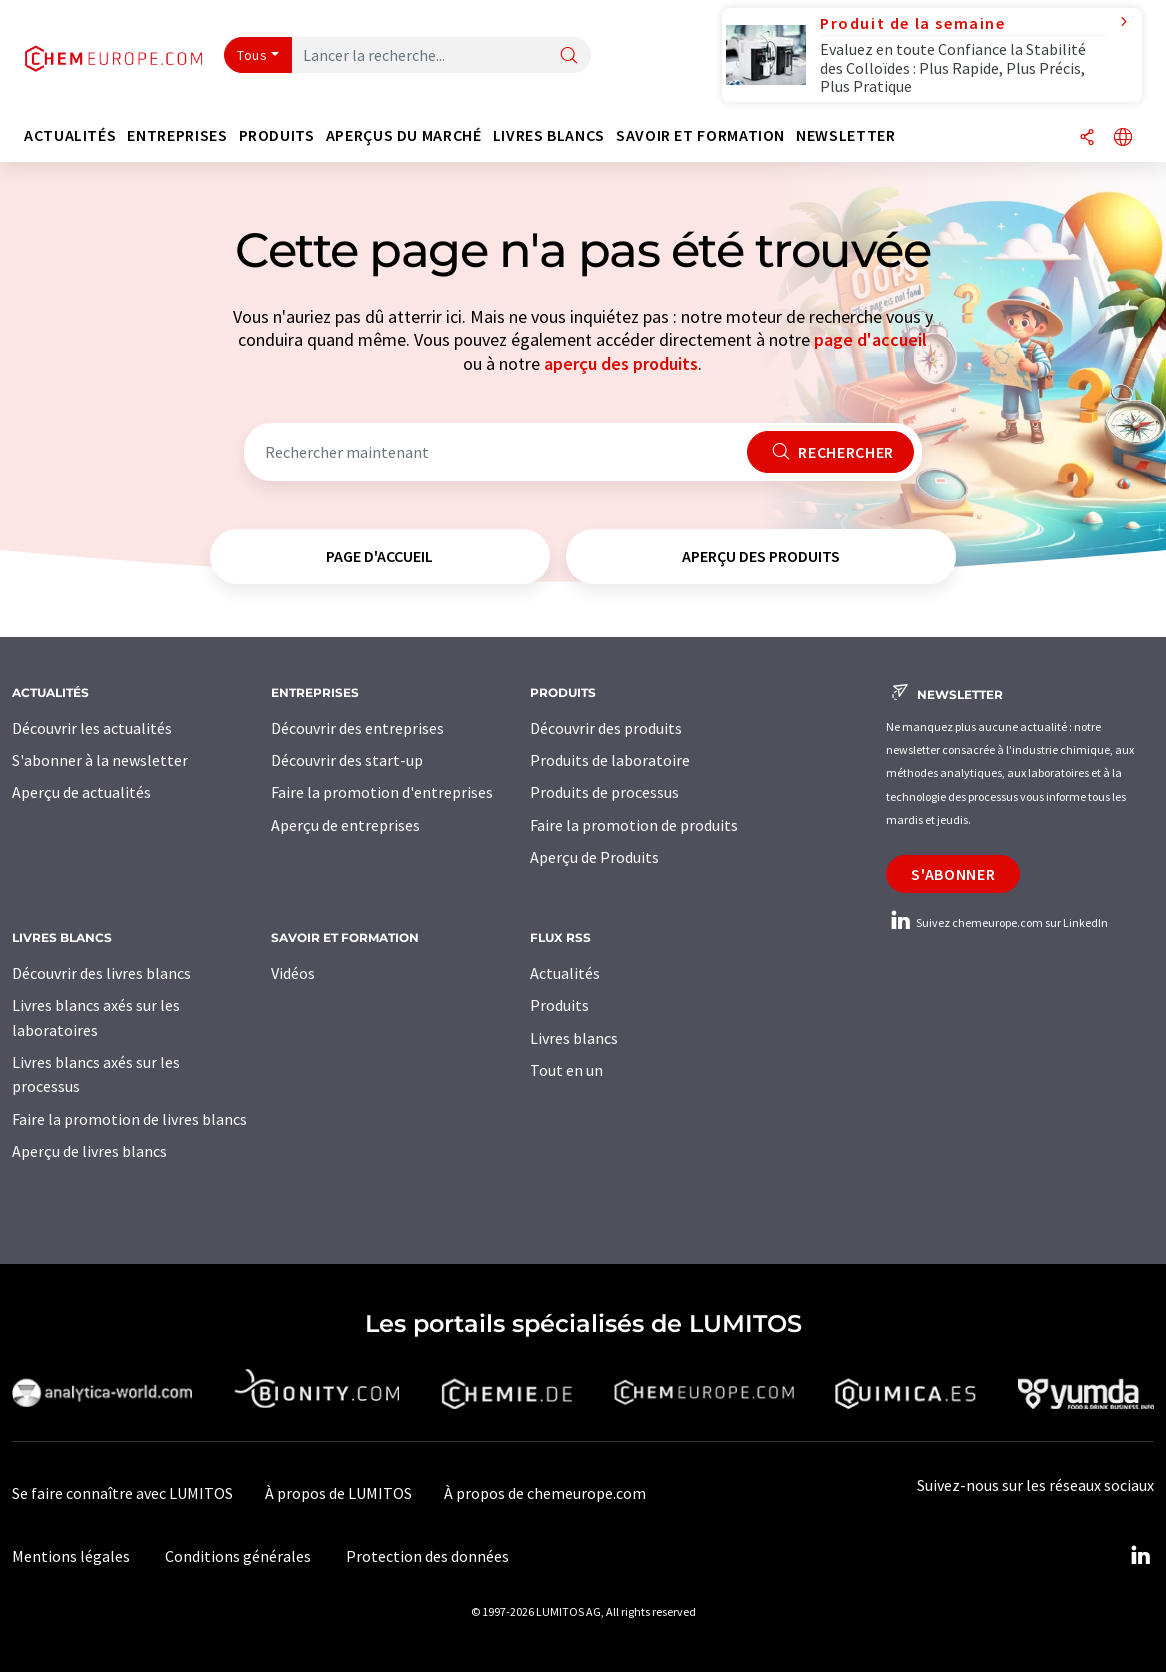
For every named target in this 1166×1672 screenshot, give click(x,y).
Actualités (565, 973)
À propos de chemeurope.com (545, 1493)
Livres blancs (574, 1038)
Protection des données (427, 1556)
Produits (559, 1005)
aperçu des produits (621, 363)
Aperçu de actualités (81, 792)
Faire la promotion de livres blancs (129, 1119)
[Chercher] (569, 56)
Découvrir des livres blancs (101, 973)
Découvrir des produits (606, 728)
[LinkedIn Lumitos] (1140, 1556)
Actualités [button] (70, 135)
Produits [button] (277, 135)
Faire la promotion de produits (634, 825)
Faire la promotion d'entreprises (382, 792)
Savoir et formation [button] (700, 135)
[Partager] (1087, 138)
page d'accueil (870, 339)
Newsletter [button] (845, 135)
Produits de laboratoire (610, 760)
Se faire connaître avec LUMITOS (122, 1493)
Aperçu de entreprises (345, 825)
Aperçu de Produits (594, 857)
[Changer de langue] (1123, 138)
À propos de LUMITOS (338, 1493)
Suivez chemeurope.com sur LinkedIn (997, 922)
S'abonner (953, 874)
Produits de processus (604, 792)
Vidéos (293, 973)
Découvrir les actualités (92, 728)
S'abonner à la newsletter (100, 760)
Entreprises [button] (177, 135)
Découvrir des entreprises (357, 728)
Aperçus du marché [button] (404, 135)
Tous (252, 55)
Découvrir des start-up (347, 760)
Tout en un (566, 1070)
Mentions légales (71, 1556)
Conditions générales (238, 1556)
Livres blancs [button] (549, 135)
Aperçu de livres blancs (89, 1151)
